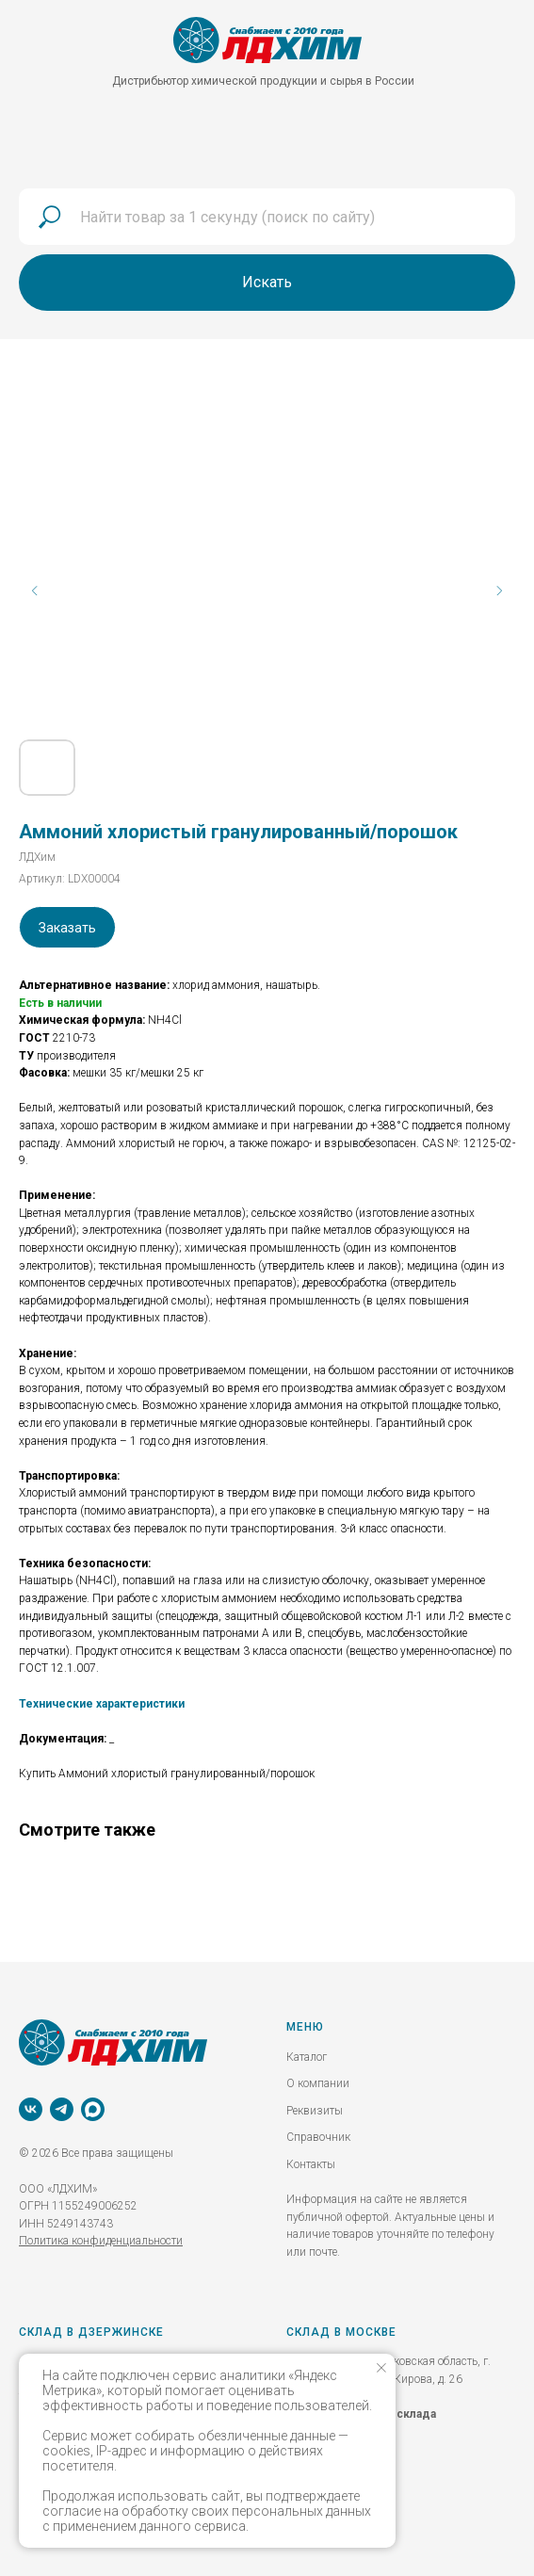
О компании (317, 2083)
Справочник (318, 2137)
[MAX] (93, 2109)
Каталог (306, 2057)
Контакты (310, 2164)
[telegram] (61, 2109)
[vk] (30, 2109)
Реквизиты (314, 2110)
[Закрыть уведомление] (381, 2367)
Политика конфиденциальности (101, 2240)
